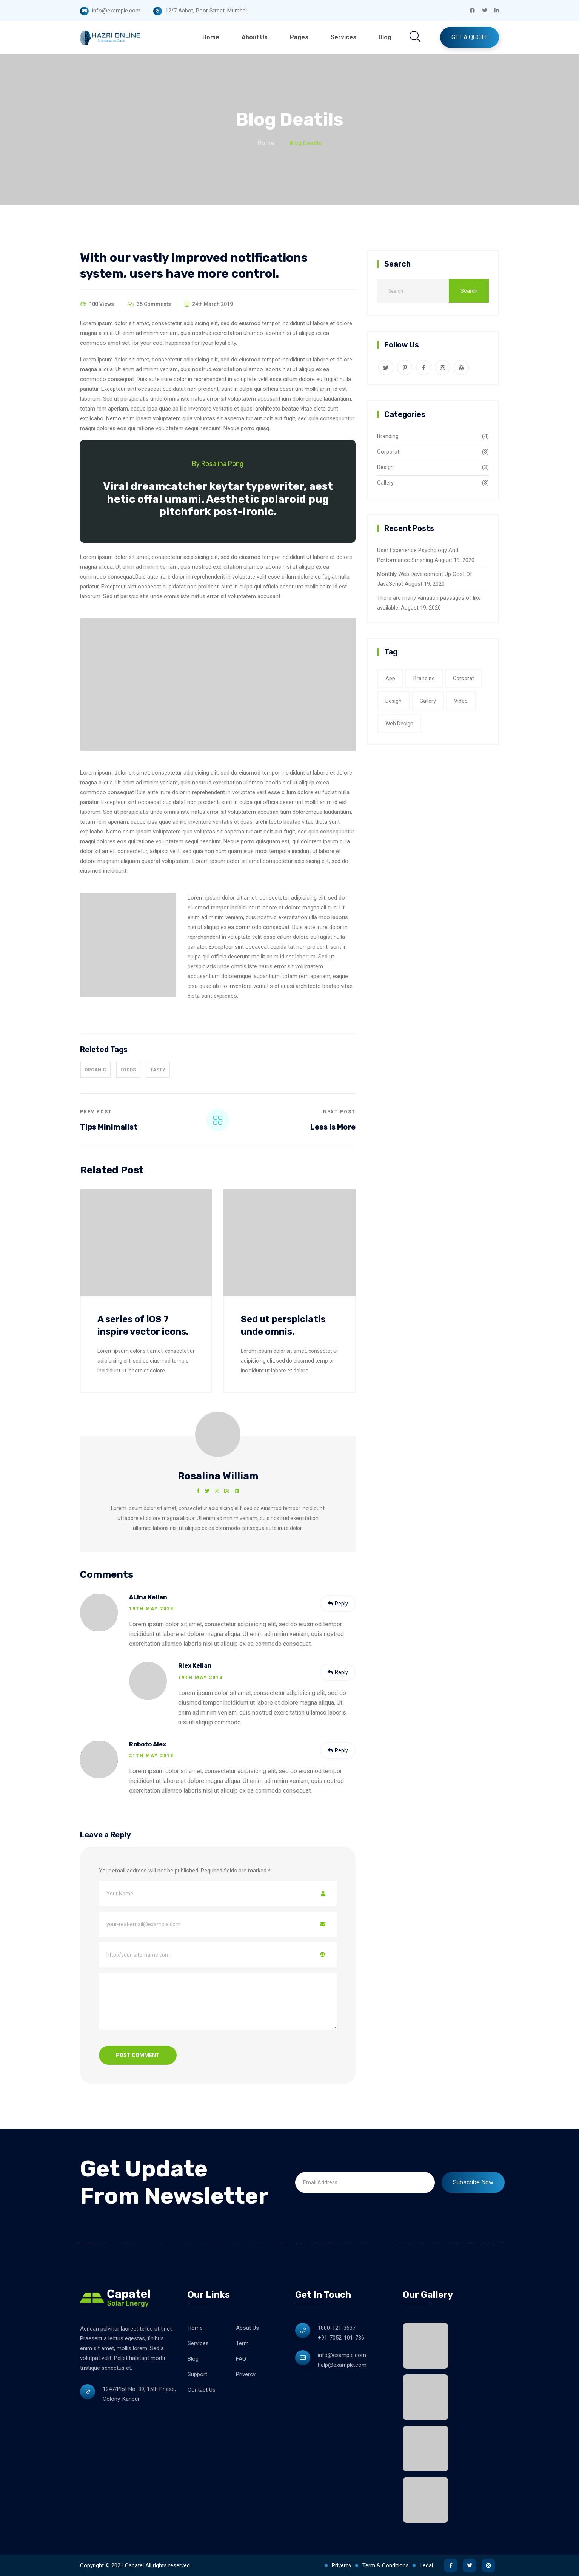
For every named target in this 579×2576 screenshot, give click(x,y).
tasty (157, 1070)
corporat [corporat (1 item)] (463, 678)
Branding (388, 436)
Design (385, 467)
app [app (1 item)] (390, 678)
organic (95, 1070)
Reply (338, 1604)
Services (343, 37)
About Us (255, 37)
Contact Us (202, 2389)
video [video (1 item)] (461, 701)
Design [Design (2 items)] (393, 701)
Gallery (385, 482)
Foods (128, 1070)
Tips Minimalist (108, 1126)
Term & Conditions (385, 2565)
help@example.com (342, 2364)
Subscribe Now (473, 2182)
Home (210, 37)
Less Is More (333, 1126)
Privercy (246, 2374)
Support (197, 2374)
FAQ (241, 2358)
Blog (385, 37)
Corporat (388, 451)
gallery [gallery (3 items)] (428, 701)
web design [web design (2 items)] (399, 724)
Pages (299, 37)
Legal (426, 2565)
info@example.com (342, 2355)
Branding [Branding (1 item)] (424, 678)
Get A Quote (469, 37)
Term (242, 2343)
